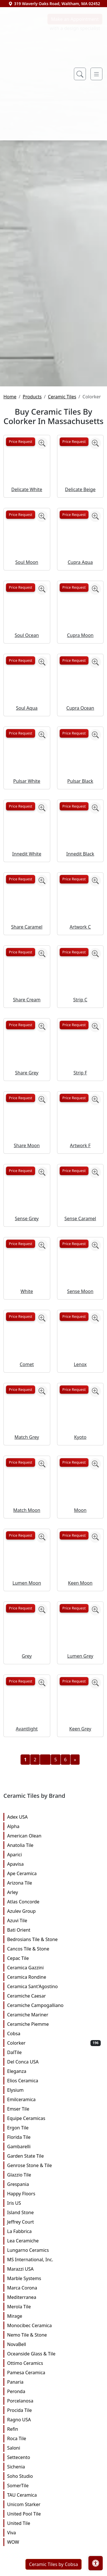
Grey (27, 1796)
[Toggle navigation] (96, 74)
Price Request (20, 582)
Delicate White (26, 630)
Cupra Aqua (80, 703)
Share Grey (27, 1213)
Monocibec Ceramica (54, 2466)
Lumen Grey (80, 1796)
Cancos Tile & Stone (54, 2089)
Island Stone (54, 2353)
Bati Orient (54, 2070)
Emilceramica (54, 2240)
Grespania (54, 2325)
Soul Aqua (27, 849)
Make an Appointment (75, 159)
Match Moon (26, 1650)
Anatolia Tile (54, 1986)
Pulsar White (26, 921)
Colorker (54, 2183)
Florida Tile (54, 2278)
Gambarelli (54, 2287)
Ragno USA (54, 2560)
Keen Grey (80, 1869)
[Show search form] (80, 74)
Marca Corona (54, 2428)
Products (32, 537)
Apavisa (54, 2005)
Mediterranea (54, 2438)
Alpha (54, 1967)
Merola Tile (54, 2447)
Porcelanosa (54, 2541)
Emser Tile (54, 2249)
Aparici (54, 1995)
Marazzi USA (54, 2409)
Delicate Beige (80, 630)
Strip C (80, 1140)
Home (10, 537)
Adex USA (54, 1957)
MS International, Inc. (54, 2400)
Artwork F (80, 1286)
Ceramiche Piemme (54, 2165)
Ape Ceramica (54, 2014)
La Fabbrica (54, 2372)
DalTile (54, 2193)
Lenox (80, 1505)
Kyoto (80, 1578)
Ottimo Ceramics (54, 2504)
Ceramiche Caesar (54, 2136)
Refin (54, 2570)
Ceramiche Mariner (54, 2155)
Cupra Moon (80, 775)
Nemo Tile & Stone (54, 2475)
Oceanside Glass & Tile (54, 2494)
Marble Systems (54, 2419)
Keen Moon (80, 1723)
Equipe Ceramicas (54, 2259)
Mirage (54, 2457)
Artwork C (80, 1067)
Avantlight (27, 1869)
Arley (54, 2033)
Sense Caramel (80, 1359)
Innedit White (26, 994)
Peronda (54, 2532)
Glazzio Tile (54, 2315)
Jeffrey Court (54, 2362)
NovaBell (54, 2485)
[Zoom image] (42, 584)
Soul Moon (26, 703)
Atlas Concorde (54, 2042)
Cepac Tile (54, 2099)
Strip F (80, 1213)
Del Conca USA (54, 2202)
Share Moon (27, 1286)
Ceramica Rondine (54, 2118)
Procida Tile (54, 2551)
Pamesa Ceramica (54, 2513)
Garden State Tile (54, 2296)
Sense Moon (80, 1432)
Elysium (54, 2231)
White (27, 1432)
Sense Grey (27, 1359)
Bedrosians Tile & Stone (54, 2080)
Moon (80, 1650)
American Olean (54, 1976)
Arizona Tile (54, 2023)
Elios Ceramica (54, 2221)
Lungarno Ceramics (54, 2391)
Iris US (54, 2344)
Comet (27, 1505)
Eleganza (54, 2212)
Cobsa (54, 2174)
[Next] (75, 1900)
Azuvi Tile (54, 2061)
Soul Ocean (27, 775)
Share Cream (27, 1140)
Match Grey (27, 1578)
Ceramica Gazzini (54, 2108)
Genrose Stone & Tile (54, 2306)
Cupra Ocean (80, 849)
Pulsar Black (80, 921)
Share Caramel (27, 1067)
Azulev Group (54, 2052)
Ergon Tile (54, 2268)
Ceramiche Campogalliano (54, 2146)
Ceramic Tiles (62, 537)
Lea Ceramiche (54, 2381)
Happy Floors (54, 2334)
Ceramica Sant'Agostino (54, 2127)
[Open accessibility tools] (95, 2563)
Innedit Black (80, 994)
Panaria (54, 2522)
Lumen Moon (27, 1723)
